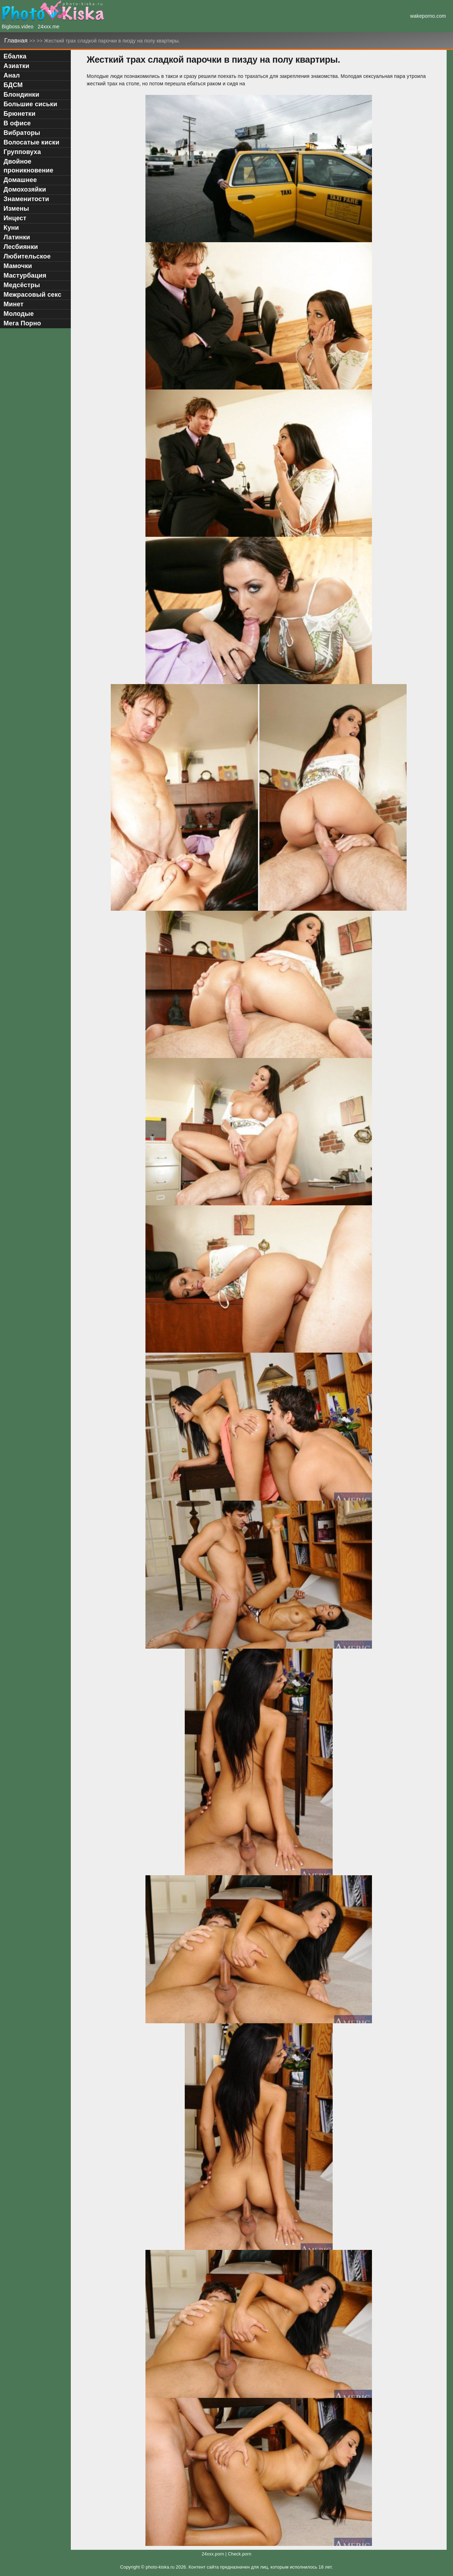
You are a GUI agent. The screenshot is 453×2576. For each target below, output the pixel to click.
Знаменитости (26, 199)
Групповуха (22, 151)
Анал (12, 75)
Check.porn (239, 2554)
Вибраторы (22, 132)
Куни (11, 227)
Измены (16, 208)
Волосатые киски (31, 142)
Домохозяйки (25, 189)
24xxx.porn (213, 2554)
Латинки (17, 237)
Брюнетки (19, 113)
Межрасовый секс (32, 294)
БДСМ (13, 85)
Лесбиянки (21, 246)
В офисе (17, 123)
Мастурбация (25, 275)
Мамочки (18, 265)
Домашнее (20, 179)
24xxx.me (48, 26)
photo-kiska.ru (160, 2567)
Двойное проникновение (28, 166)
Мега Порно (22, 323)
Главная (16, 40)
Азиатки (16, 65)
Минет (13, 304)
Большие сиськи (30, 104)
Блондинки (21, 94)
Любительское (27, 256)
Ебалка (15, 56)
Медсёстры (22, 285)
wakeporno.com (428, 16)
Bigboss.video (17, 26)
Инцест (15, 218)
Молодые (19, 313)
